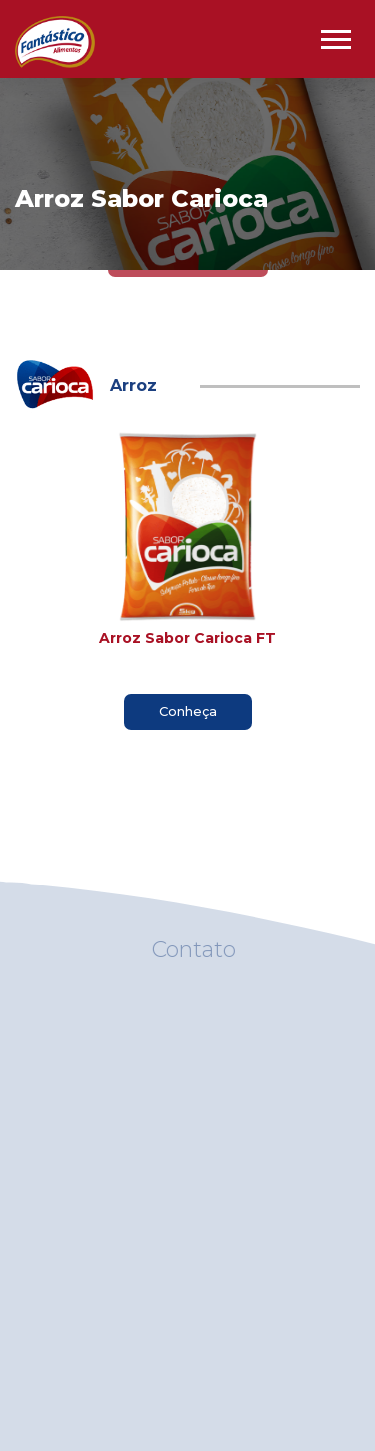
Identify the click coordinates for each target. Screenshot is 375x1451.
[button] (334, 35)
